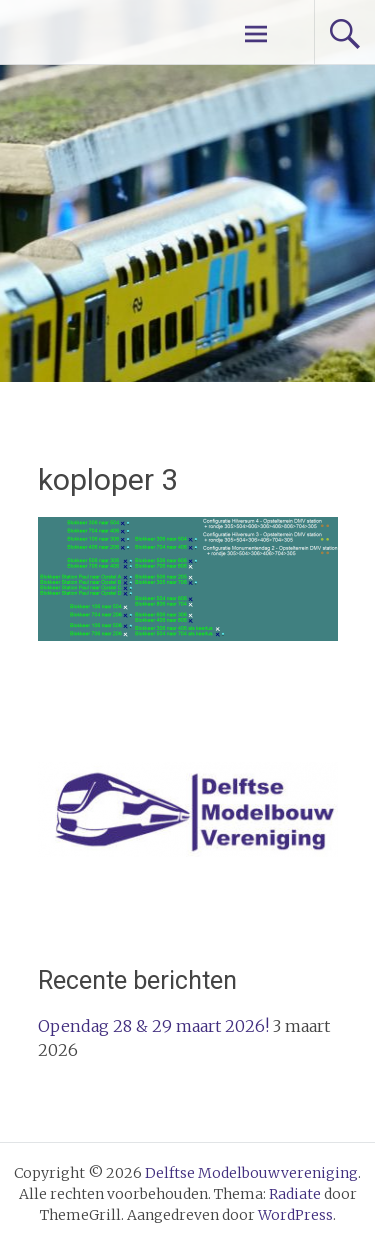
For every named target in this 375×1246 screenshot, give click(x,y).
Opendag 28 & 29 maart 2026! (153, 1026)
